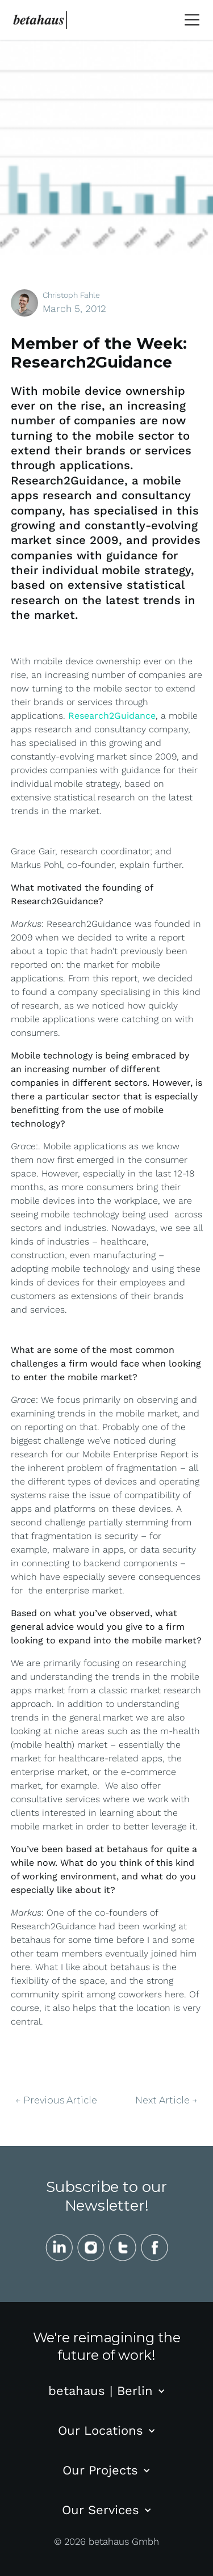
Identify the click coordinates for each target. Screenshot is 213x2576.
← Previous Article (56, 2100)
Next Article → (166, 2100)
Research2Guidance (112, 715)
